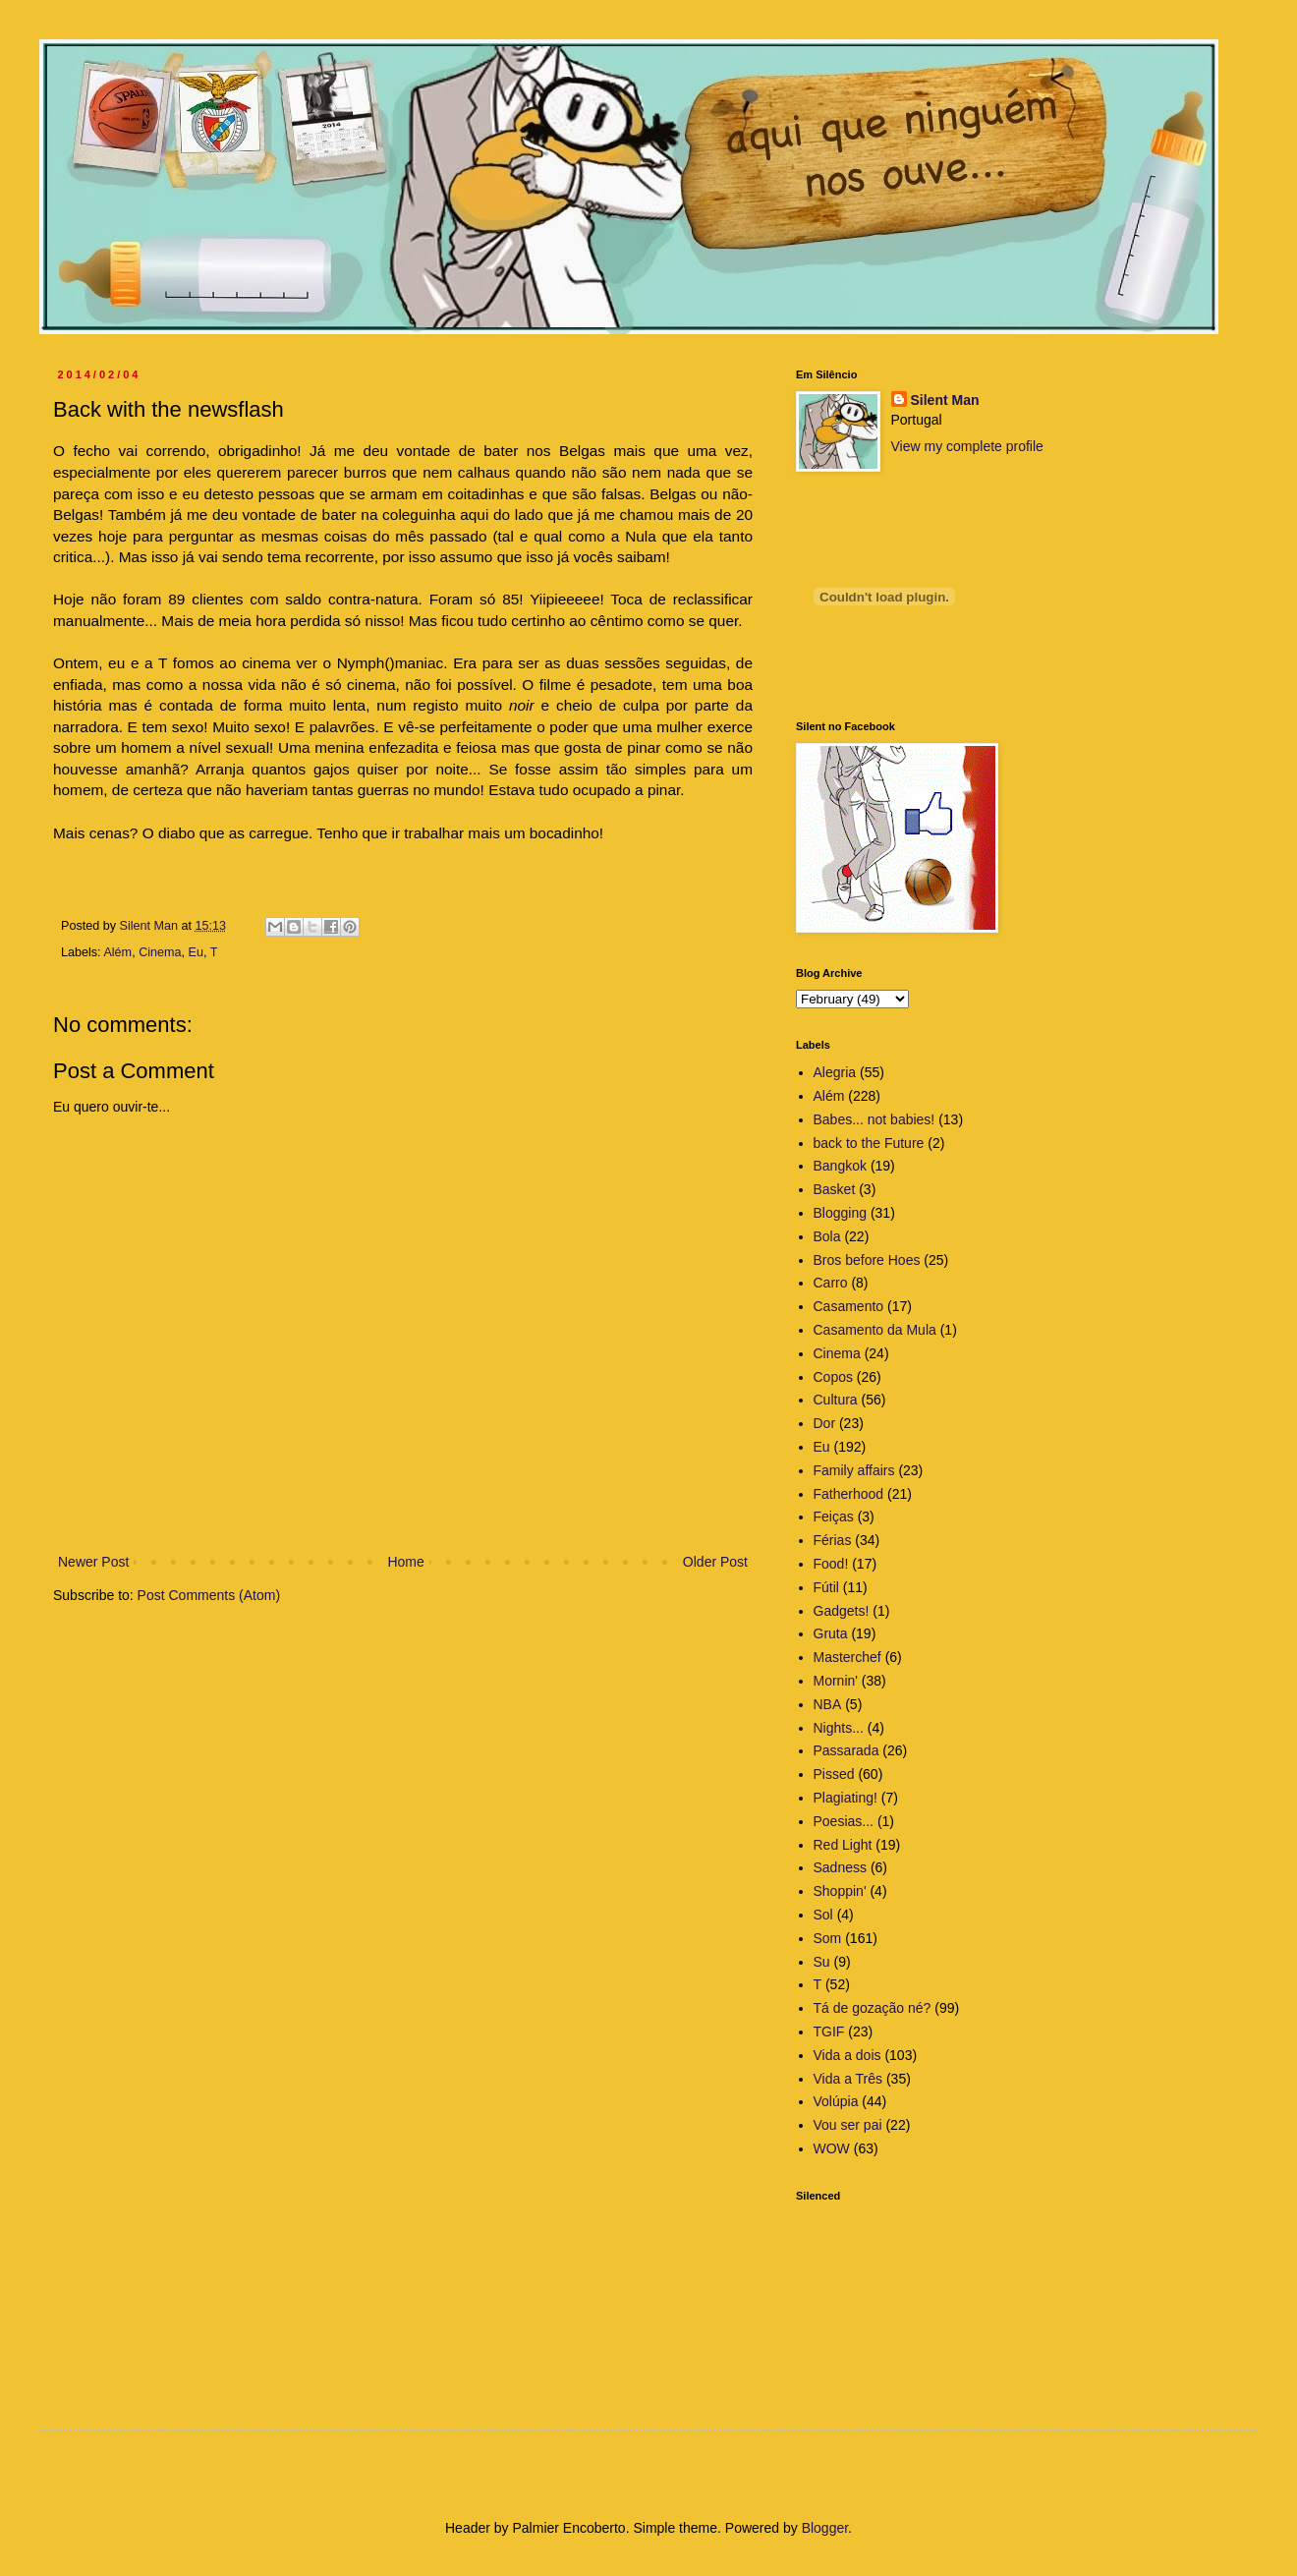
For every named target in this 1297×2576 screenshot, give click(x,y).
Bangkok (840, 1166)
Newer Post (93, 1562)
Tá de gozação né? (872, 2008)
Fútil (826, 1587)
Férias (833, 1540)
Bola (827, 1236)
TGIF (829, 2031)
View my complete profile (967, 446)
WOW (832, 2148)
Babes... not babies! (874, 1119)
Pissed (834, 1774)
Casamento (849, 1306)
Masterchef (847, 1657)
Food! (831, 1564)
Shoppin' (840, 1891)
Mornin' (836, 1681)
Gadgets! (842, 1611)
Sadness (840, 1867)
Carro (831, 1282)
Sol (823, 1914)
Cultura (836, 1399)
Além (117, 952)
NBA (828, 1704)
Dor (825, 1423)
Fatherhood (849, 1494)
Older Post (715, 1562)
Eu (196, 952)
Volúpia (836, 2101)
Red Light (843, 1845)
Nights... (839, 1728)
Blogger (825, 2528)
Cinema (160, 952)
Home (405, 1562)
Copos (833, 1377)
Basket (835, 1189)
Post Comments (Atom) (209, 1595)
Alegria (835, 1072)
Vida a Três (848, 2079)
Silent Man (945, 400)
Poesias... (844, 1821)
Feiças (834, 1516)
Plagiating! (845, 1797)
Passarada (846, 1750)
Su (822, 1962)
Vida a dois (847, 2055)
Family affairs (854, 1470)
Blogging (841, 1213)
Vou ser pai (848, 2125)
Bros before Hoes (867, 1260)
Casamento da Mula (875, 1330)
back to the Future (869, 1143)
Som (828, 1938)
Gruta (831, 1633)
